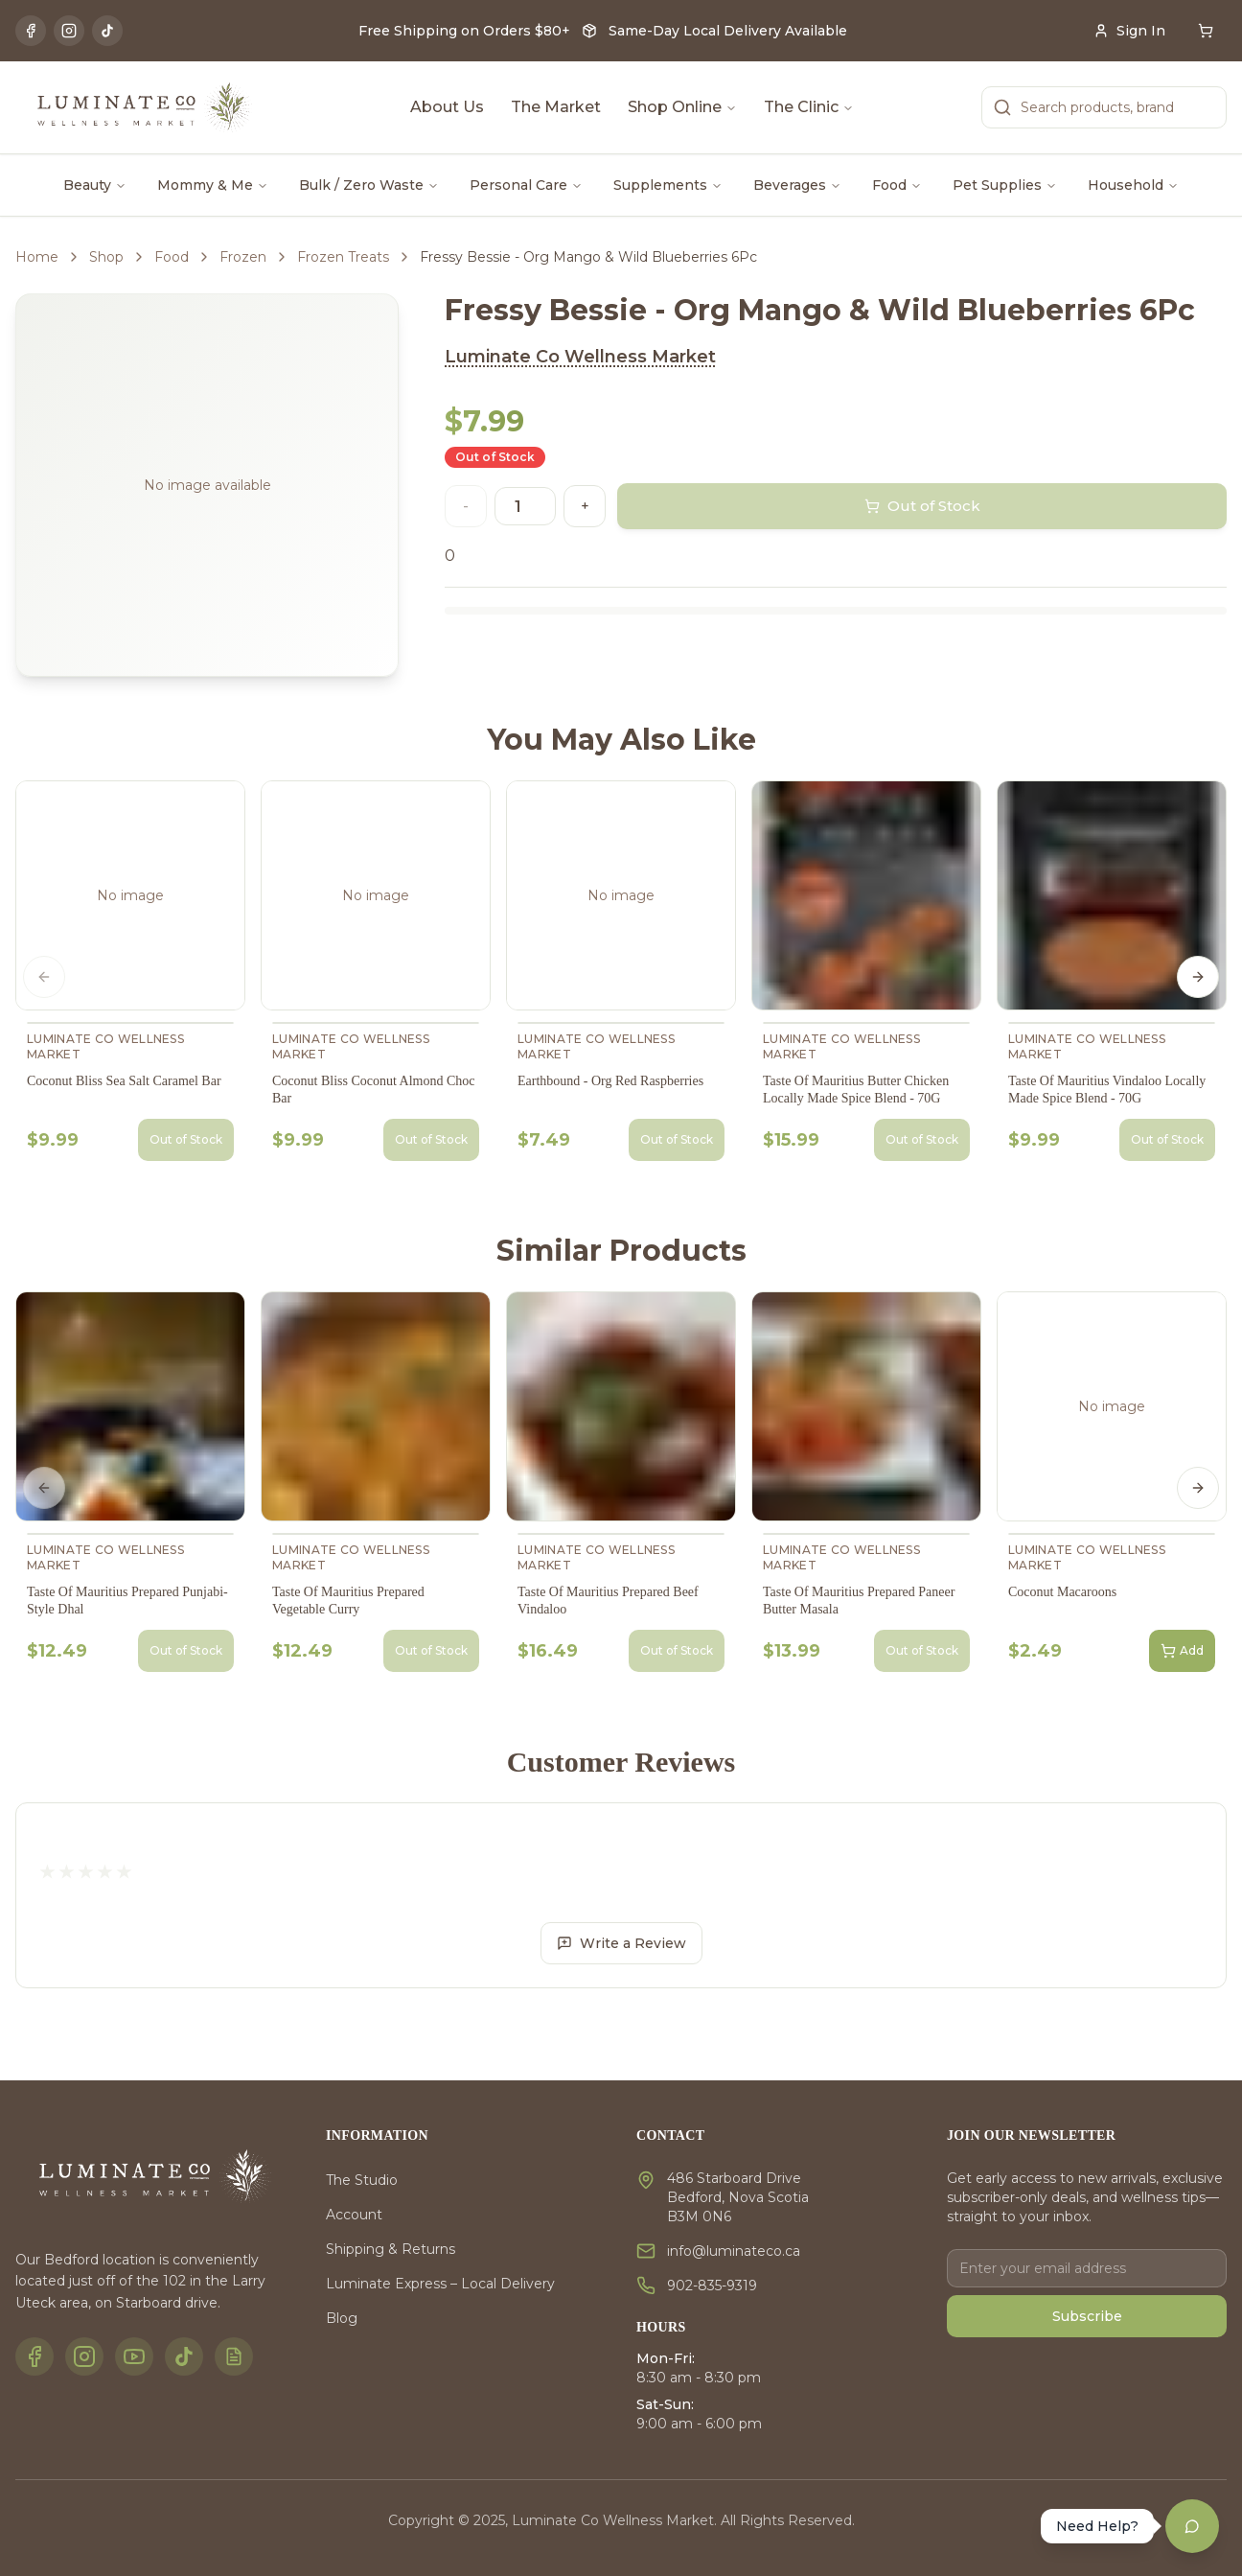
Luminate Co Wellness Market (580, 356)
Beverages (797, 185)
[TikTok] (107, 30)
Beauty (94, 185)
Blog (341, 2318)
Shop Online (682, 107)
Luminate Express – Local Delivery (440, 2283)
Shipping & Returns (390, 2249)
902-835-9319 (712, 2285)
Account (354, 2214)
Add (1182, 1651)
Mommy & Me (212, 185)
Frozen (242, 257)
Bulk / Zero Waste (369, 185)
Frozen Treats (343, 257)
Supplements (668, 185)
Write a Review (621, 1943)
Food (897, 185)
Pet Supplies (1005, 185)
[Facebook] (30, 30)
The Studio (362, 2180)
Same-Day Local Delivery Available (728, 30)
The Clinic (809, 107)
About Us (447, 107)
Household (1133, 185)
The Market (556, 107)
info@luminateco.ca (733, 2251)
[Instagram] (69, 30)
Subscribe (1087, 2316)
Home (36, 257)
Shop (106, 257)
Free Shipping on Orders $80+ (464, 30)
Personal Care (526, 185)
